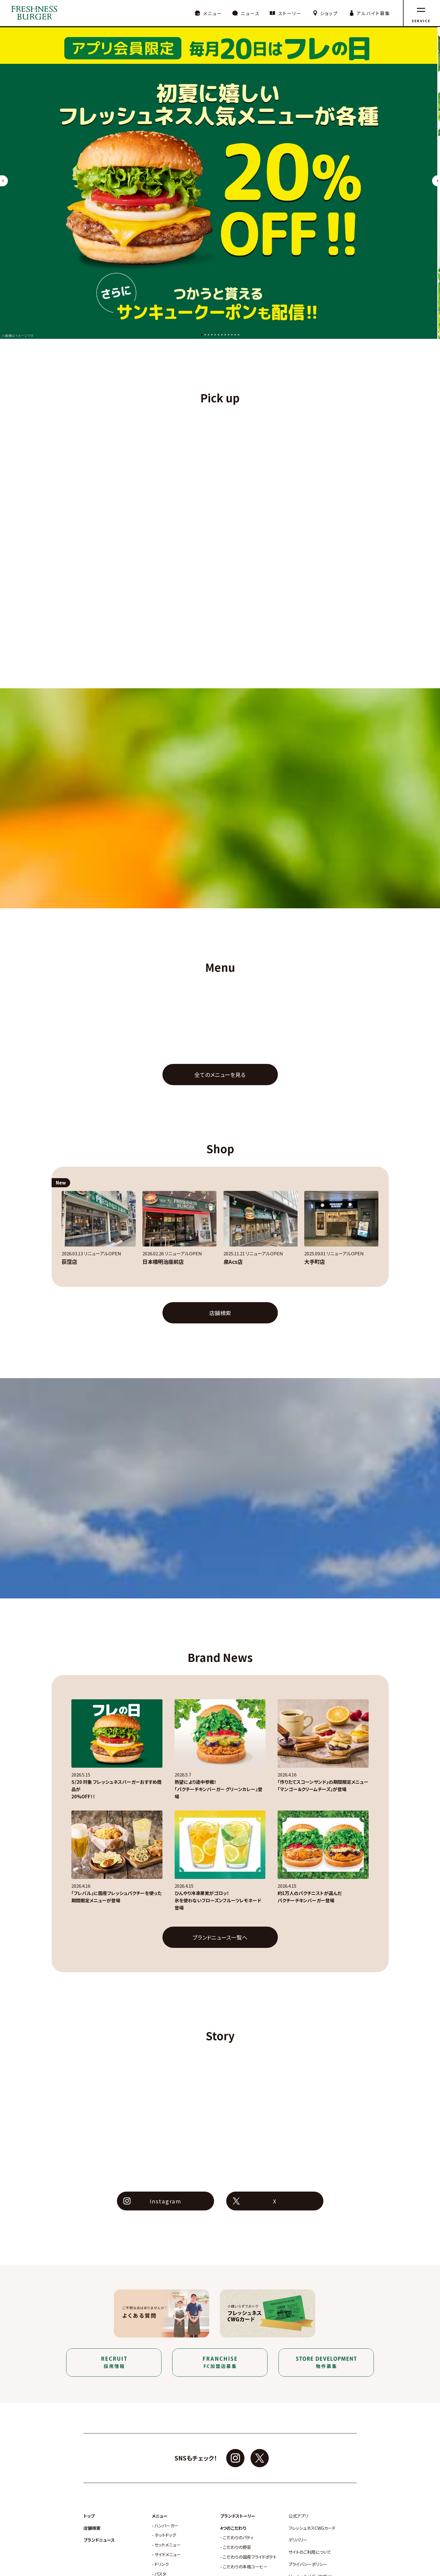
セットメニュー (168, 2544)
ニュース (250, 13)
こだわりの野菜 (237, 2547)
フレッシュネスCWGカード (312, 2528)
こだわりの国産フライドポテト (250, 2557)
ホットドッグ (165, 2535)
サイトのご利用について (309, 2552)
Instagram (165, 2201)
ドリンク (162, 2564)
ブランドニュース (99, 2540)
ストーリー (290, 13)
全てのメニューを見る (220, 1074)
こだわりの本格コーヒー (245, 2566)
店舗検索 (220, 1313)
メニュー (212, 13)
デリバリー (297, 2540)
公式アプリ (298, 2516)
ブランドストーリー (237, 2516)
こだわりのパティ (238, 2537)
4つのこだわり (233, 2528)
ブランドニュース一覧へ (220, 1937)
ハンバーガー (167, 2525)
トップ (89, 2516)
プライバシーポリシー (307, 2564)
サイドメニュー (168, 2554)
